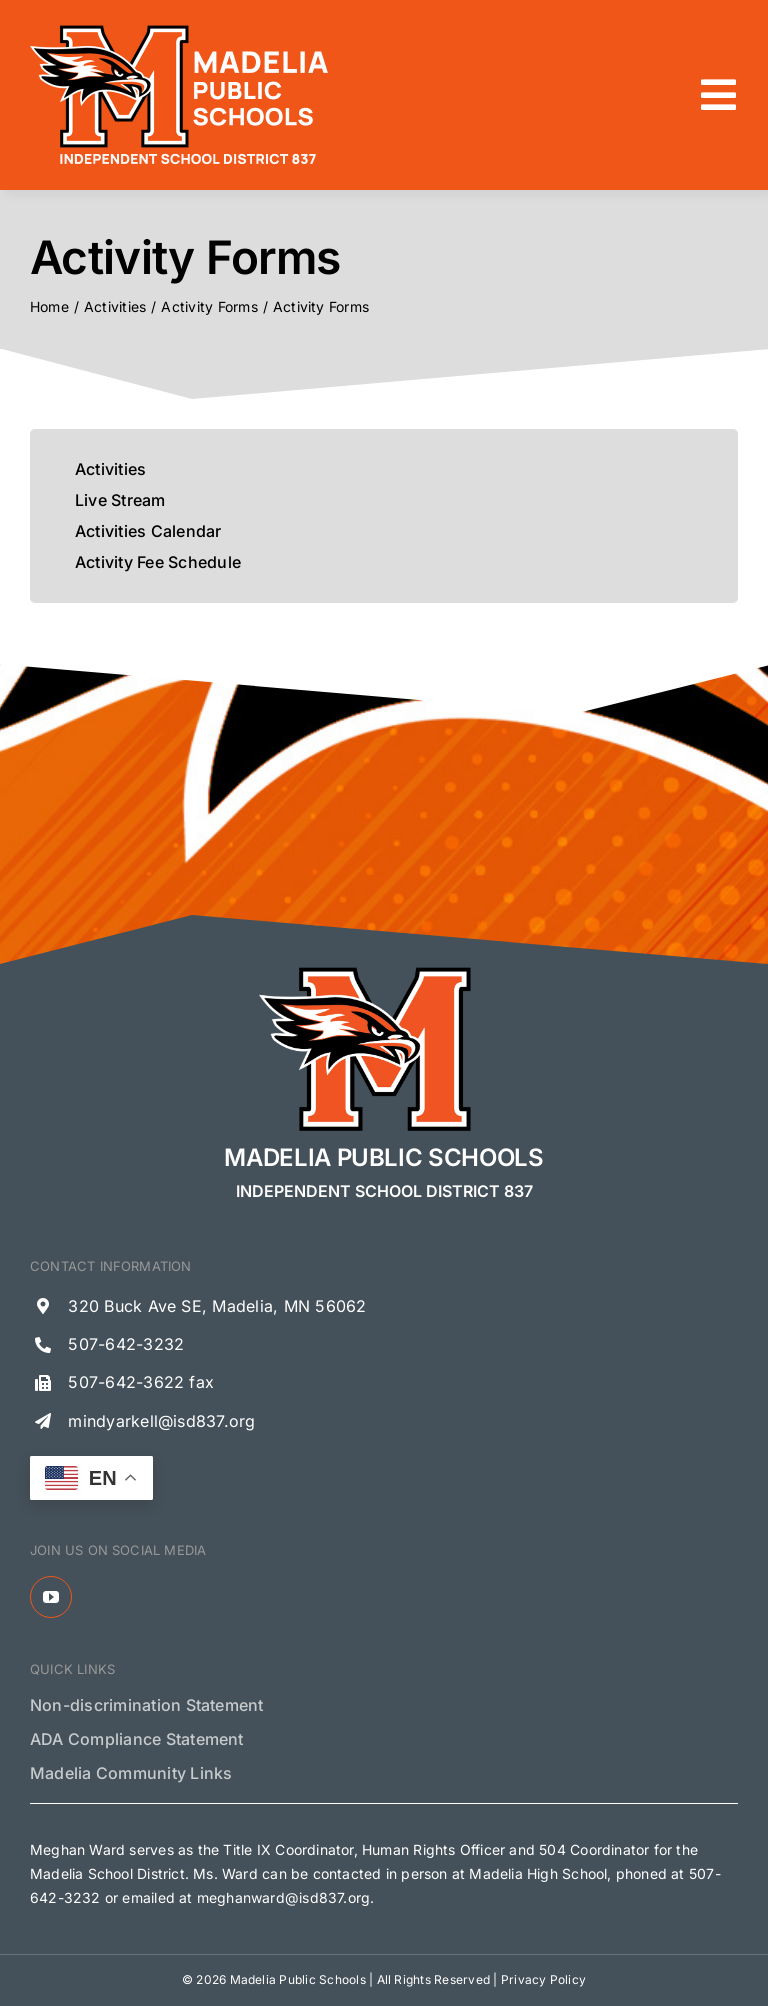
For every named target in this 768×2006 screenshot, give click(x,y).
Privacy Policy (543, 1979)
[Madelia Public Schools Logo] (180, 28)
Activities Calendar (148, 531)
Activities (110, 469)
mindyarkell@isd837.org (161, 1421)
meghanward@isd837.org (283, 1897)
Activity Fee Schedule (158, 562)
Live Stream (120, 500)
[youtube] (51, 1597)
